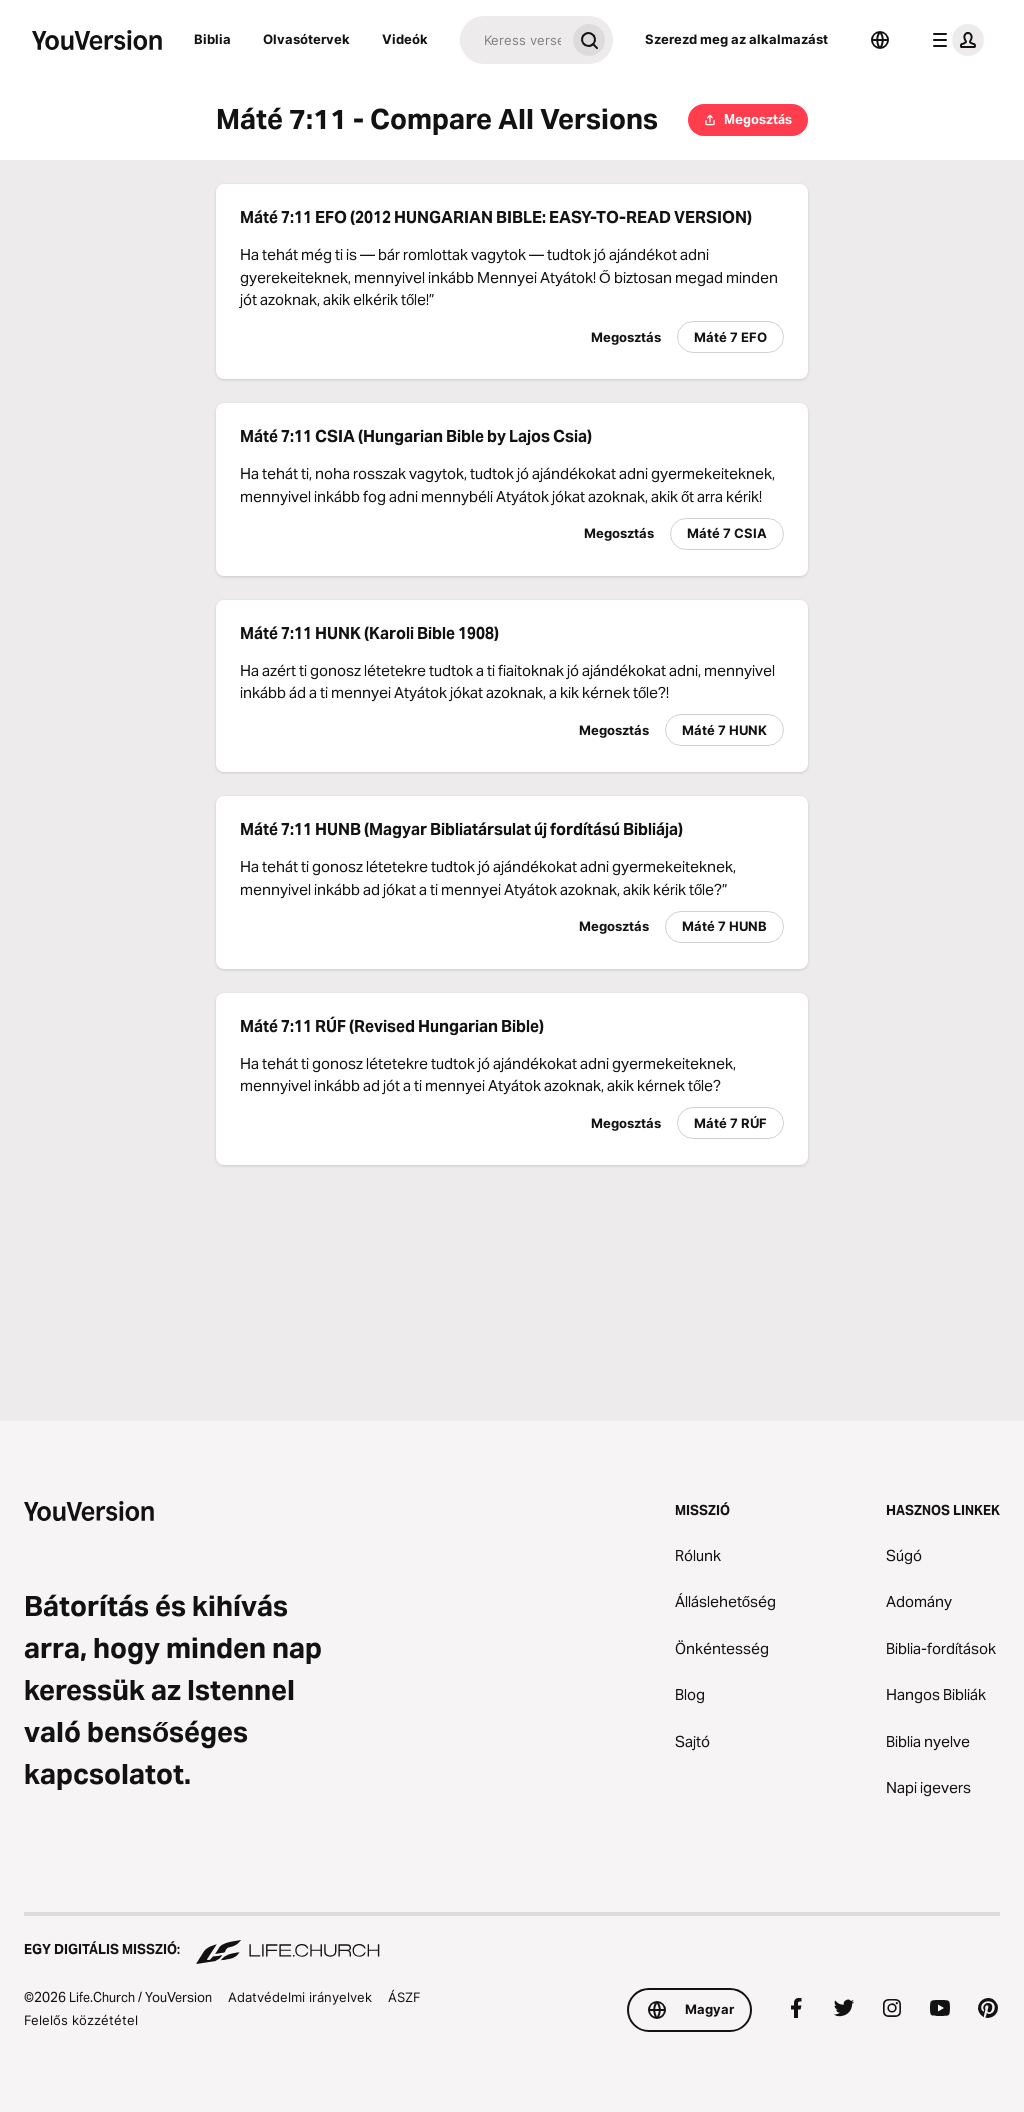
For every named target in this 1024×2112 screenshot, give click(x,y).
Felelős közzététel (81, 2020)
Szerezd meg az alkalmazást (736, 39)
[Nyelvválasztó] (880, 40)
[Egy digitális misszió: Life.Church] (512, 1940)
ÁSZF (404, 1997)
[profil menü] (954, 40)
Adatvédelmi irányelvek (300, 1997)
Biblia (212, 39)
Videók (405, 39)
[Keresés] (512, 40)
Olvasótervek (306, 39)
